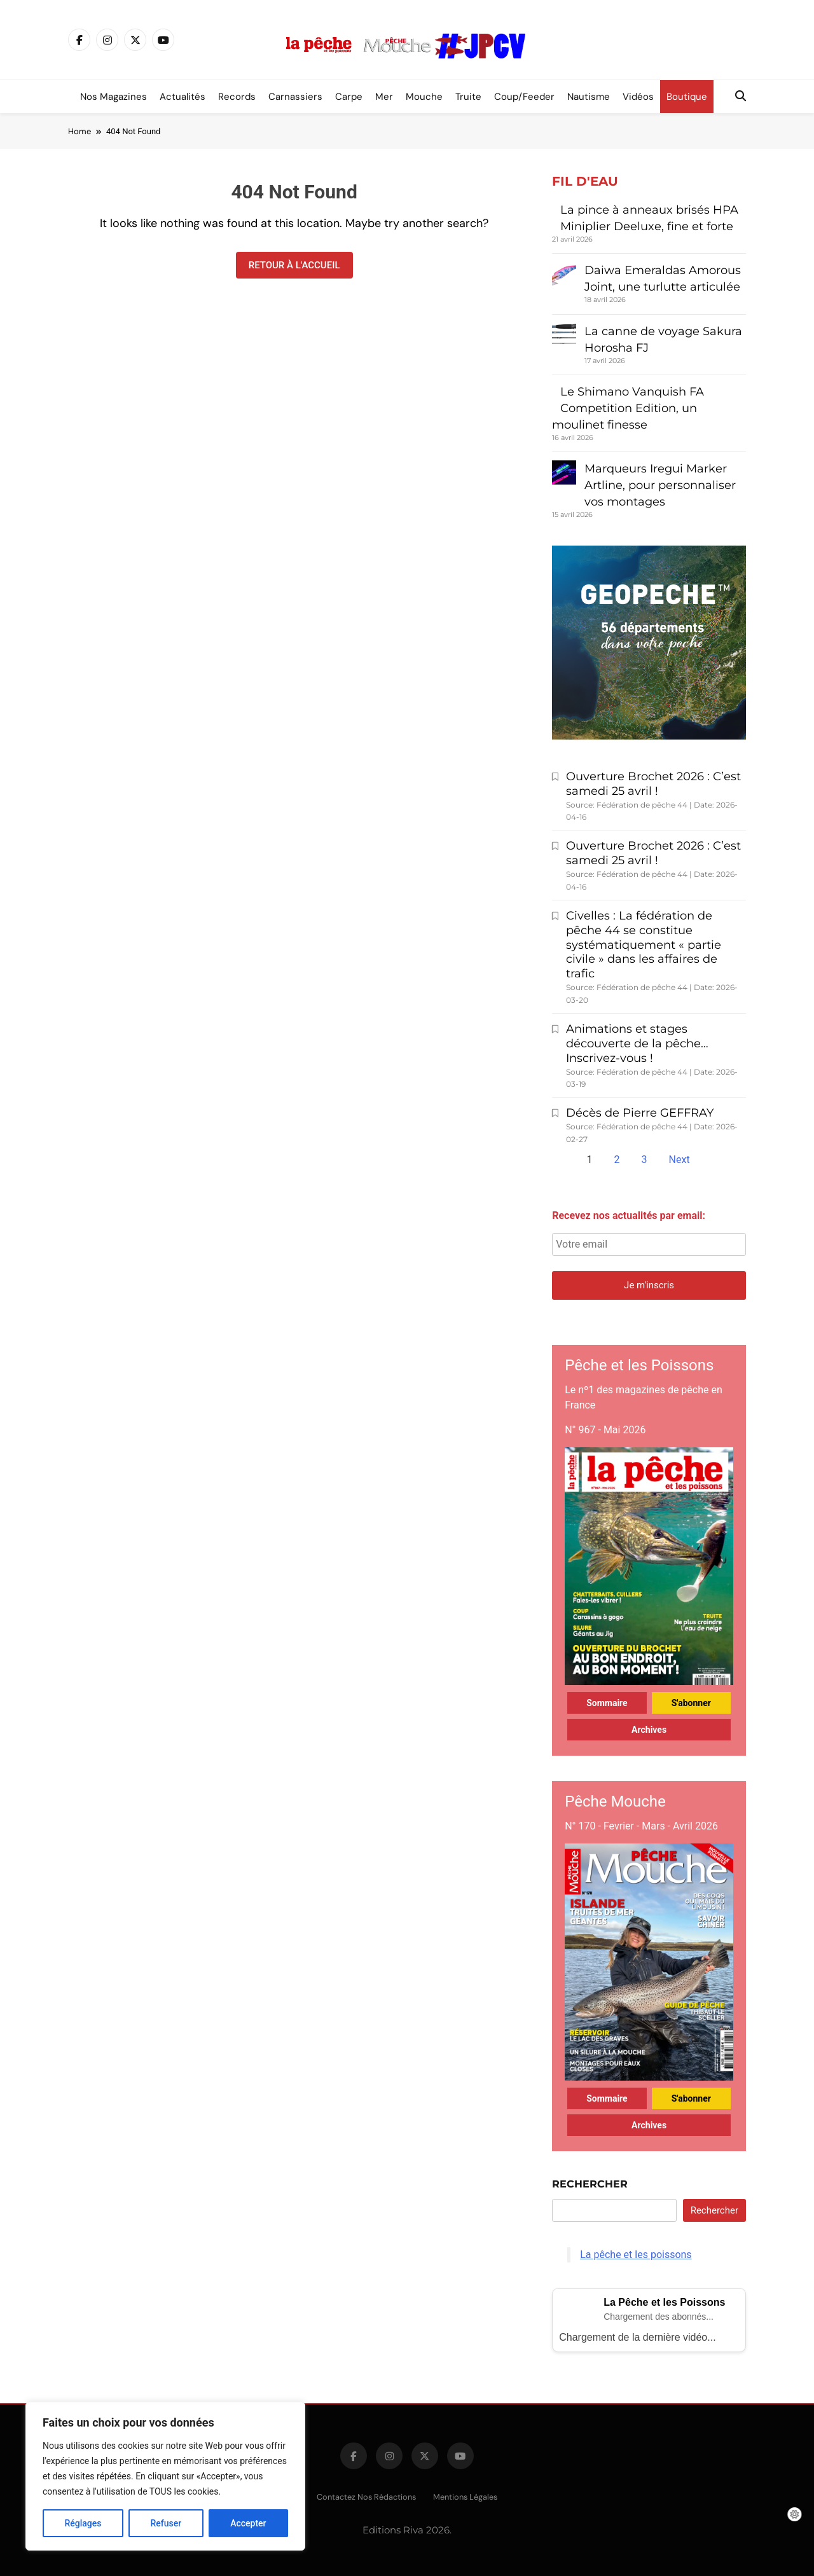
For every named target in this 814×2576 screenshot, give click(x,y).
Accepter (248, 2523)
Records (237, 96)
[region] (165, 2476)
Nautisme (588, 96)
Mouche (424, 96)
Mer (384, 96)
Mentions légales (465, 2496)
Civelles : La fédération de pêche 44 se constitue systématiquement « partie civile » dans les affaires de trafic (643, 945)
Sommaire (607, 1703)
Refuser (165, 2523)
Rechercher (590, 2184)
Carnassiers (295, 96)
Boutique (686, 96)
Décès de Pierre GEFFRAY (640, 1113)
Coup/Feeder (524, 96)
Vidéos (638, 96)
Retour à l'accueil (294, 265)
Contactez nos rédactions (366, 2496)
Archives (648, 1730)
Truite (468, 96)
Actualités (182, 96)
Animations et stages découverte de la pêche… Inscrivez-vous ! (637, 1043)
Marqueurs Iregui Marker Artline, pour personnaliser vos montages (660, 485)
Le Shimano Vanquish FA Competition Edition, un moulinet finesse (628, 408)
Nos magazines (113, 96)
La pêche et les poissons (635, 2255)
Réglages (82, 2523)
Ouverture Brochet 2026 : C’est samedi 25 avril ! (653, 783)
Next (679, 1160)
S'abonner (691, 1703)
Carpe (348, 96)
